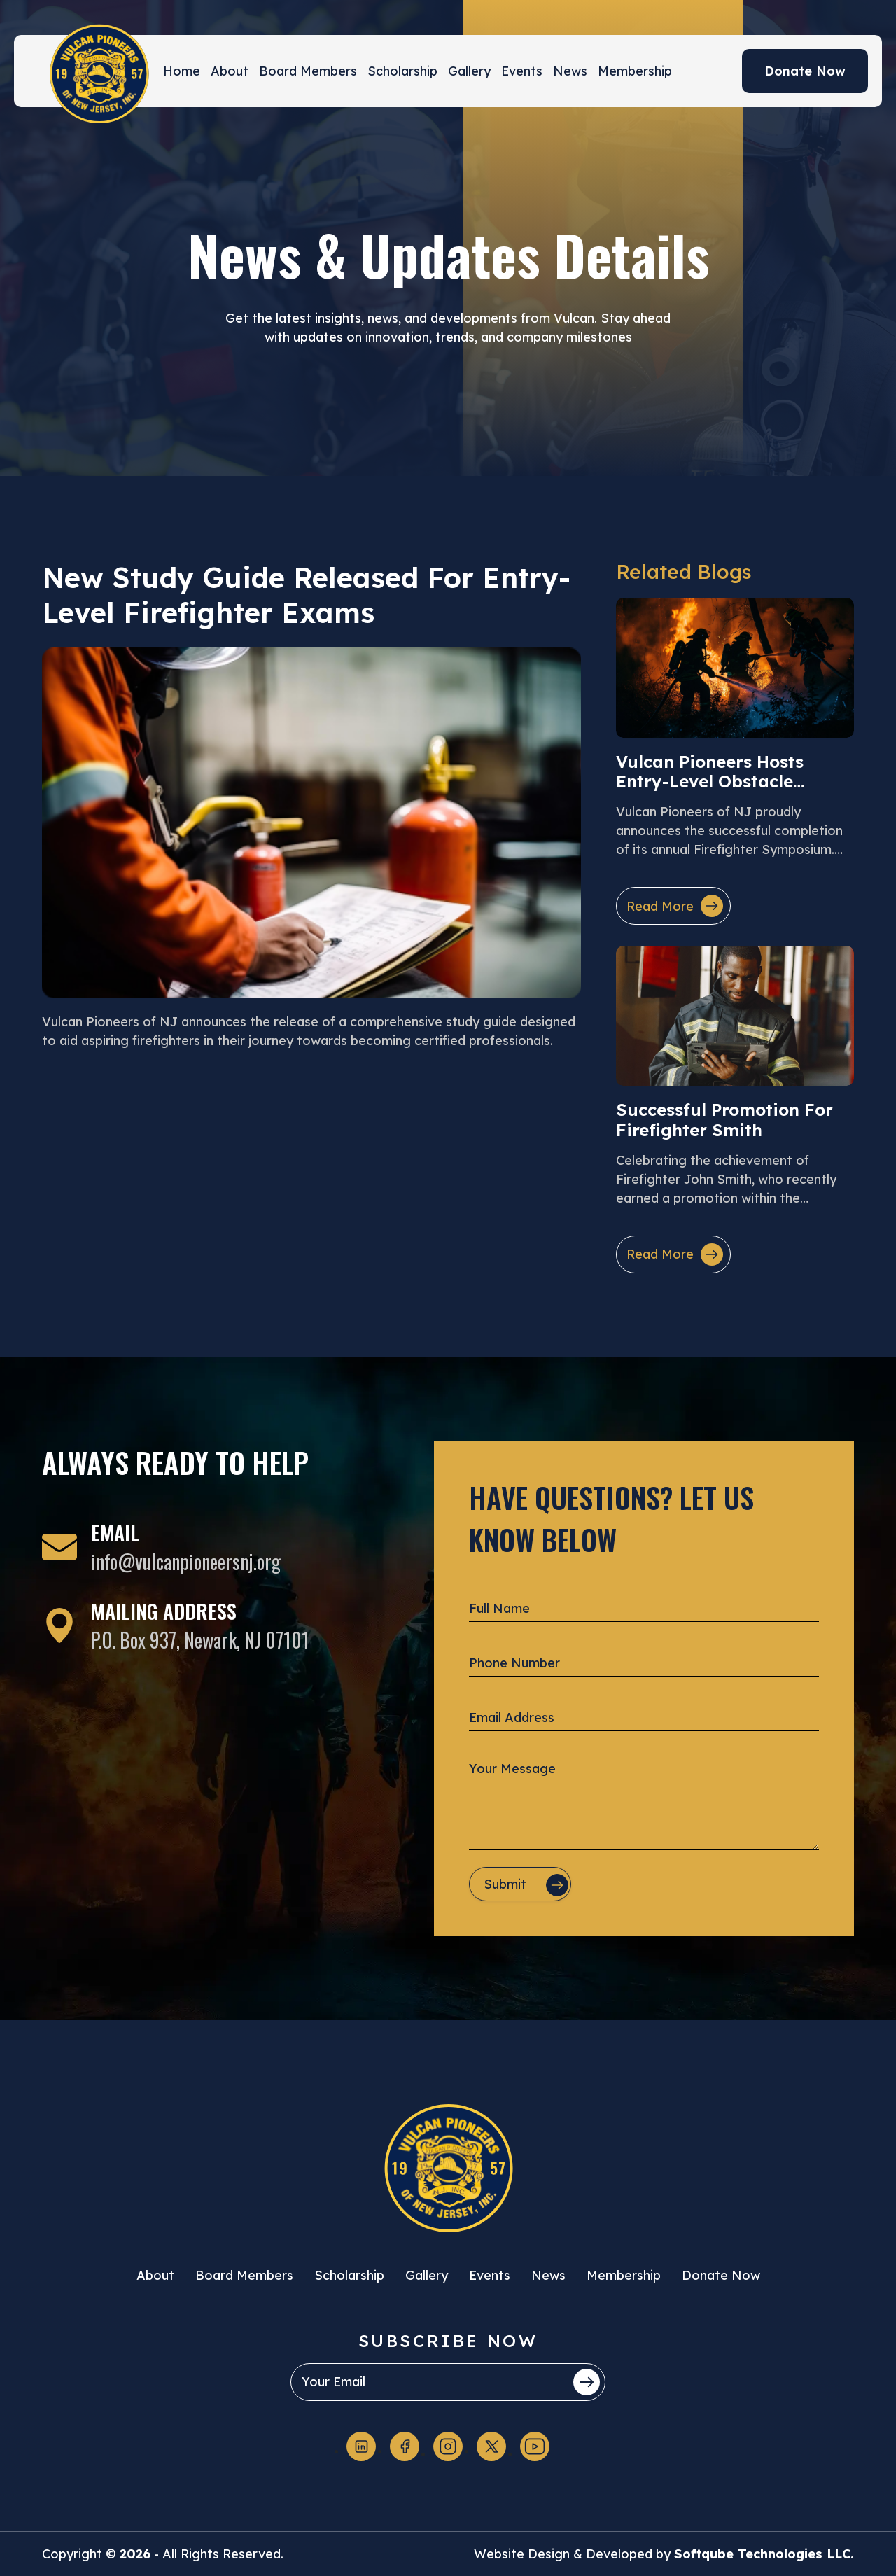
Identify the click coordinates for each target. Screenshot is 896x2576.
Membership (635, 71)
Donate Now (805, 71)
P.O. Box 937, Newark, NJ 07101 (200, 1639)
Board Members (308, 71)
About (229, 71)
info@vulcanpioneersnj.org (186, 1561)
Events (521, 71)
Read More (674, 906)
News (570, 71)
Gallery (469, 71)
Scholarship (403, 71)
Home (181, 71)
